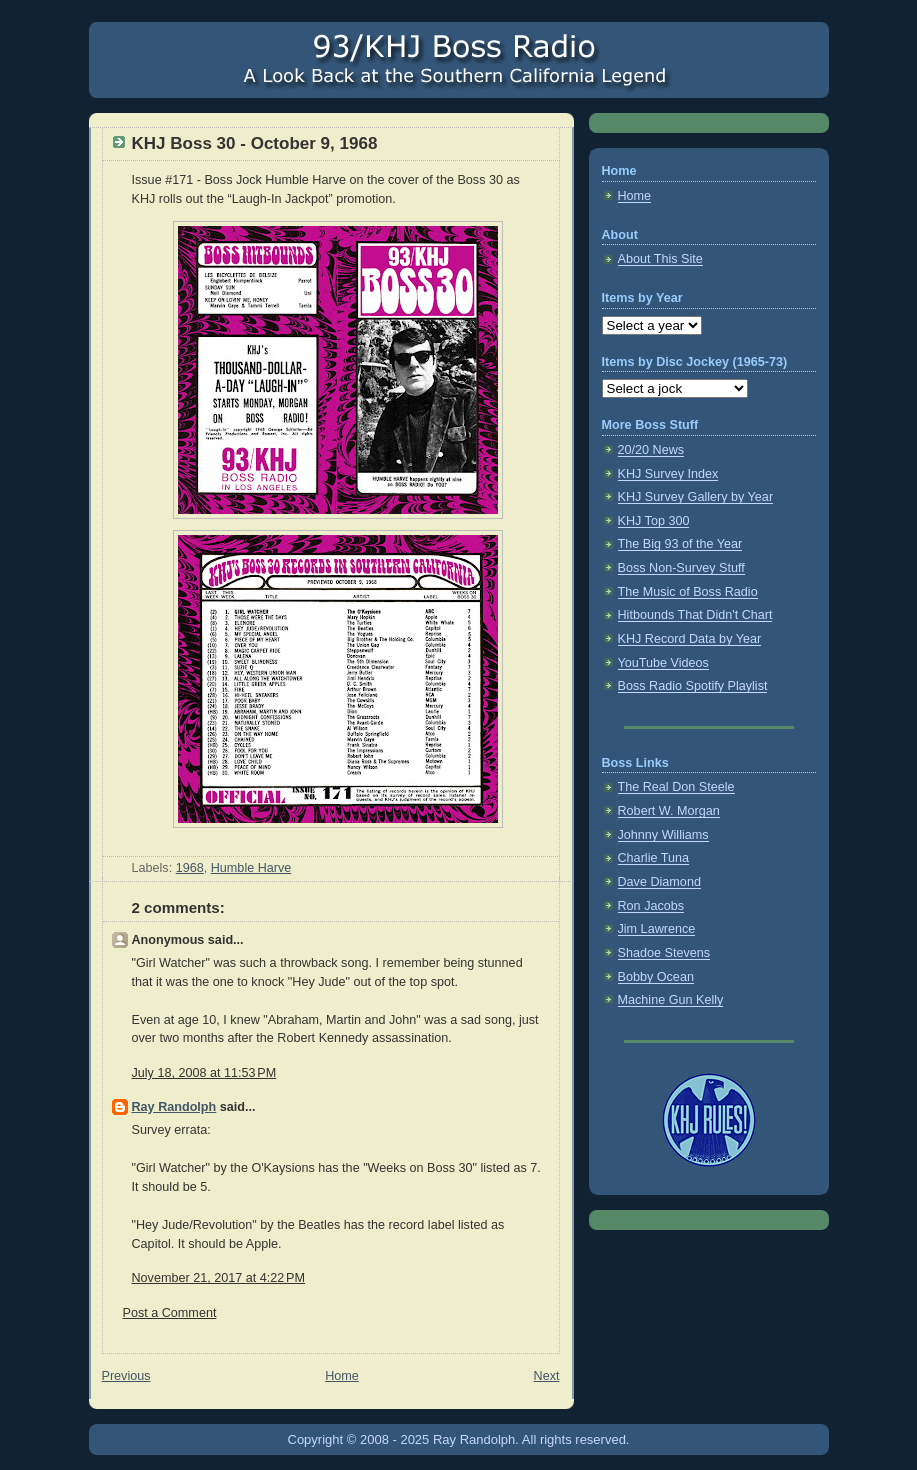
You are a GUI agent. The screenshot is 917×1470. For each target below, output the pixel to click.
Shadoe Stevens (664, 953)
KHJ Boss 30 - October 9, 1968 (255, 143)
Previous (126, 1376)
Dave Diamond (659, 882)
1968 (190, 868)
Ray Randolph (174, 1107)
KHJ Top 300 (654, 521)
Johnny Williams (663, 835)
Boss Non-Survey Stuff (681, 568)
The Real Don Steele (676, 787)
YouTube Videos (663, 663)
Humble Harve (251, 868)
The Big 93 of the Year (680, 544)
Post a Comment (170, 1313)
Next (547, 1376)
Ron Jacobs (651, 906)
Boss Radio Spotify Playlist (693, 686)
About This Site (660, 259)
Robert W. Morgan (669, 811)
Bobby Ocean (656, 977)
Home (342, 1376)
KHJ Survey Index (668, 474)
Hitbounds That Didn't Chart (695, 615)
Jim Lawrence (657, 929)
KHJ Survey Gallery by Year (696, 497)
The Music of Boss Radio (688, 592)
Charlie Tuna (654, 858)
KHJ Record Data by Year (690, 639)
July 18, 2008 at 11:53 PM (204, 1073)
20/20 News (651, 450)
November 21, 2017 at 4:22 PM (218, 1278)
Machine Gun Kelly (671, 1000)
